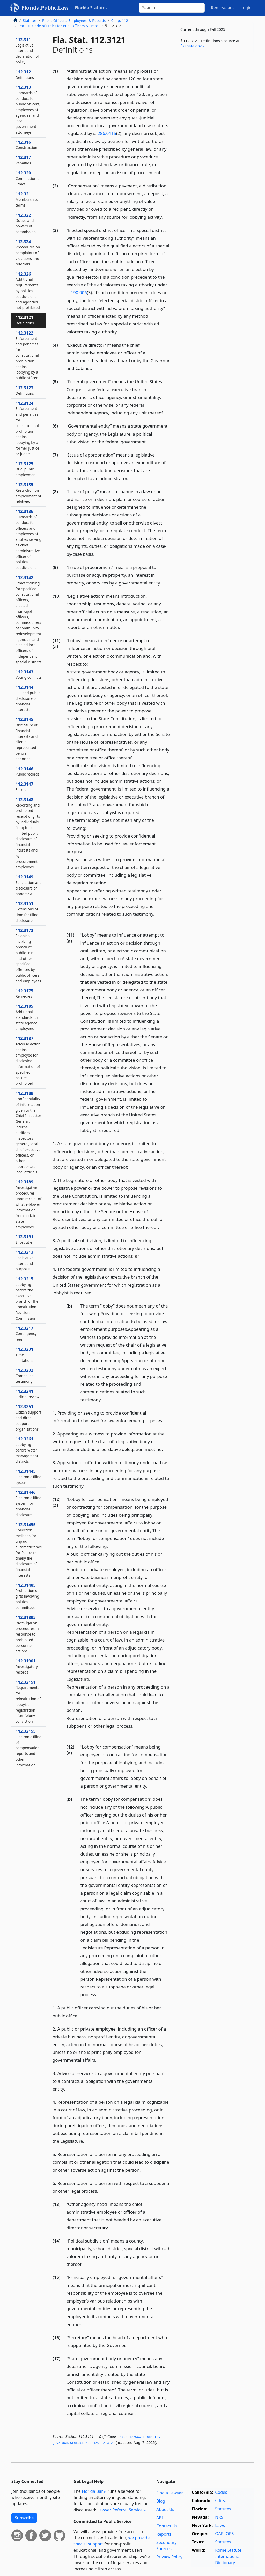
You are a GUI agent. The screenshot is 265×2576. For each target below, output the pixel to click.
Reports (164, 2534)
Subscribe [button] (24, 2518)
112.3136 (28, 539)
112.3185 (27, 1017)
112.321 (27, 199)
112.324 (28, 253)
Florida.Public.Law (45, 7)
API (159, 2517)
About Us (165, 2509)
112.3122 (27, 355)
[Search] (172, 8)
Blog (160, 2501)
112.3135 (28, 493)
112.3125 (26, 469)
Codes (221, 2492)
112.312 (25, 74)
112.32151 (28, 1701)
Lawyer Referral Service (120, 2510)
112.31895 (27, 1634)
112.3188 (28, 1132)
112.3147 (24, 786)
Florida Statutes (91, 8)
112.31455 (29, 1550)
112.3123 (25, 390)
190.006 (79, 292)
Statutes (30, 20)
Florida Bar (92, 2491)
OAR (219, 2533)
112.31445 (28, 1476)
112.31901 (27, 1666)
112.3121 (25, 320)
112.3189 (28, 1204)
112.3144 (28, 698)
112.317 (23, 160)
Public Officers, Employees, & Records (74, 20)
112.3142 (28, 619)
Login (246, 8)
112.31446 (28, 1503)
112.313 (28, 109)
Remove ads (222, 8)
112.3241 (27, 1393)
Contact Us (166, 2526)
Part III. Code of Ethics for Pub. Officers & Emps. (59, 25)
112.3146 (27, 771)
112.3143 (28, 674)
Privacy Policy (169, 2557)
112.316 (26, 144)
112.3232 (25, 1375)
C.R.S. (220, 2500)
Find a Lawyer (169, 2493)
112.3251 (28, 1417)
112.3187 (28, 1061)
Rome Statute (228, 2550)
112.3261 (27, 1450)
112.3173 (28, 955)
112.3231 (24, 1354)
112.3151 (27, 912)
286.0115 (107, 133)
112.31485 (28, 1596)
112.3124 (27, 428)
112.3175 (24, 993)
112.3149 (29, 885)
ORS (230, 2533)
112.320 (29, 178)
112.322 (26, 223)
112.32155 (28, 1747)
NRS (219, 2517)
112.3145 (27, 739)
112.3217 (26, 1333)
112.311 (27, 50)
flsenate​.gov (191, 45)
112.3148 (28, 833)
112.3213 (24, 1260)
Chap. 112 (119, 20)
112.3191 (24, 1239)
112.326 (28, 290)
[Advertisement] (215, 92)
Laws (220, 2525)
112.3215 (27, 1298)
